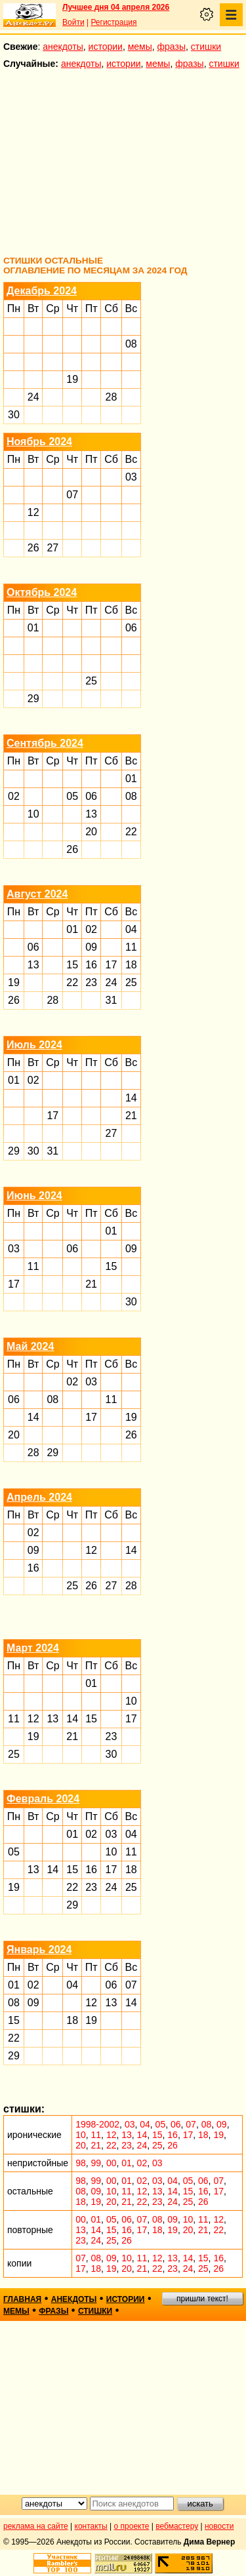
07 (72, 494)
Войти (73, 22)
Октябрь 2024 (42, 592)
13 (91, 814)
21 (131, 1115)
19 (72, 379)
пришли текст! (202, 2298)
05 (72, 796)
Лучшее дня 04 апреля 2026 (115, 7)
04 (131, 929)
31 (111, 1000)
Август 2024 (37, 894)
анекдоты (63, 46)
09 (91, 947)
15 (72, 964)
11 (131, 947)
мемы (140, 46)
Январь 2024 (39, 1949)
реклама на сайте (35, 2526)
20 (91, 831)
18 (131, 964)
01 (33, 627)
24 (33, 397)
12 (33, 512)
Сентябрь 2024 (45, 743)
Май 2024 (30, 1346)
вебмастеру (176, 2526)
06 (131, 627)
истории (106, 46)
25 (91, 680)
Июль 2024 (34, 1044)
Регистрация (113, 22)
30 (14, 414)
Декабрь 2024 (42, 290)
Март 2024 (33, 1648)
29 (33, 698)
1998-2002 (97, 2124)
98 (80, 2163)
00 (111, 2163)
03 (131, 477)
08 (131, 343)
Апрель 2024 (39, 1497)
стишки (206, 46)
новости (219, 2526)
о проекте (132, 2526)
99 (96, 2163)
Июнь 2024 (34, 1195)
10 (33, 814)
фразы (171, 46)
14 (131, 1097)
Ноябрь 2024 (39, 441)
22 (131, 831)
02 (14, 796)
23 (91, 982)
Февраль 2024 (43, 1798)
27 (52, 547)
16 (91, 964)
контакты (91, 2526)
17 (111, 964)
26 (33, 547)
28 (111, 397)
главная (22, 2299)
